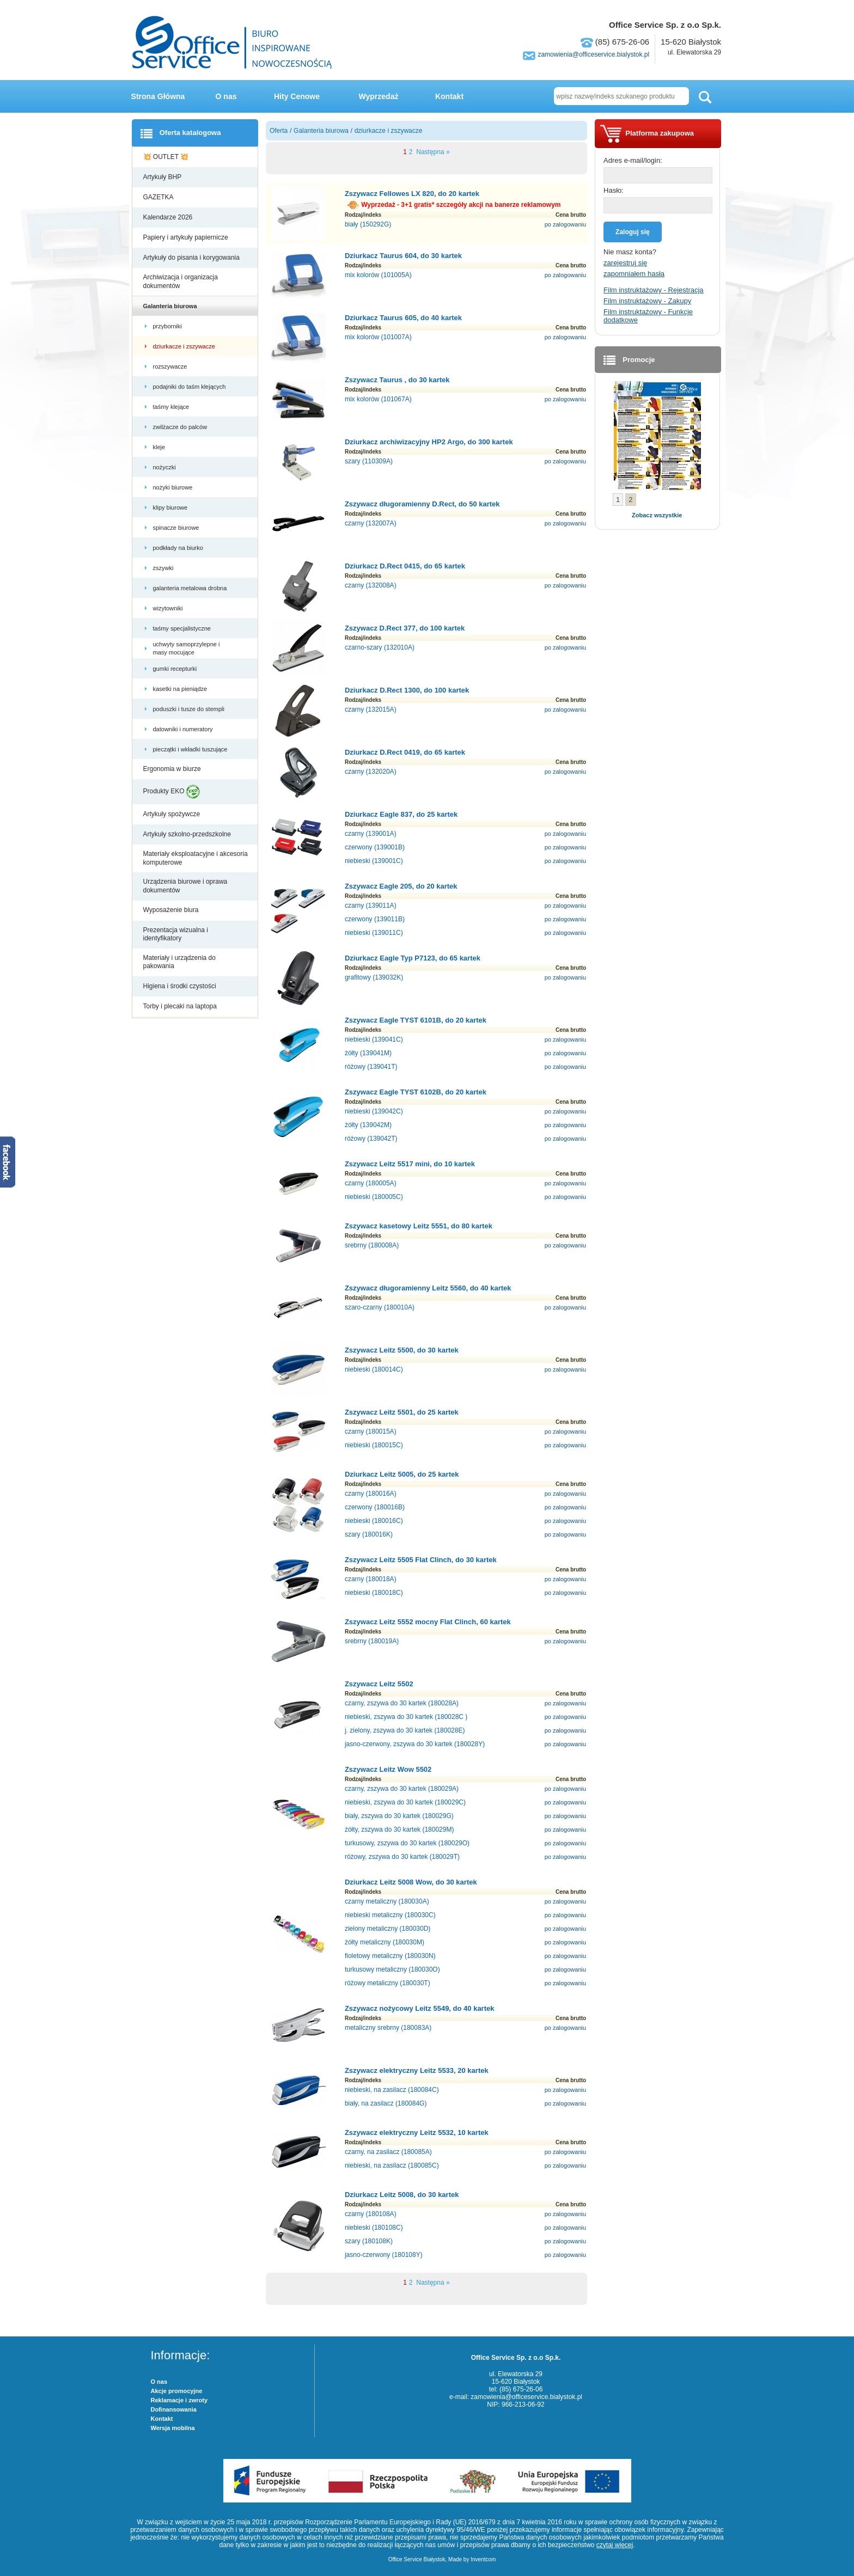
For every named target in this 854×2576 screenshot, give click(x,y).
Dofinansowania (174, 2409)
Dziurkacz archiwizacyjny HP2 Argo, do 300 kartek (429, 442)
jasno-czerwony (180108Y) (384, 2255)
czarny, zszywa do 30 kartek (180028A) (402, 1703)
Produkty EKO (171, 792)
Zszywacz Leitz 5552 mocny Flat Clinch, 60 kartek (428, 1622)
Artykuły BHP (163, 177)
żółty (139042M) (368, 1125)
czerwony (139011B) (375, 919)
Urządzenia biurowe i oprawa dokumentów (185, 886)
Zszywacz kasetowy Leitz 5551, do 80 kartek (418, 1226)
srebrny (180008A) (372, 1245)
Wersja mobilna (173, 2428)
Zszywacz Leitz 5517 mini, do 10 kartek (410, 1164)
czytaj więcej (614, 2545)
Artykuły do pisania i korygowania (192, 257)
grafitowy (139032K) (374, 977)
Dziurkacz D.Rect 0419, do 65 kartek (405, 752)
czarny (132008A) (370, 585)
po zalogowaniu (565, 224)
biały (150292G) (368, 224)
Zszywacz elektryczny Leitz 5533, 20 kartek (417, 2070)
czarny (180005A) (370, 1183)
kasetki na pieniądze (181, 689)
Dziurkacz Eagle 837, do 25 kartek (401, 814)
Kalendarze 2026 (168, 217)
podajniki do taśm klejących (190, 386)
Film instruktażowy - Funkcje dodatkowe (648, 316)
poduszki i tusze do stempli (190, 709)
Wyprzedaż (379, 96)
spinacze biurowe (177, 527)
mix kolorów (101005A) (378, 275)
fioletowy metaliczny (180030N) (390, 1956)
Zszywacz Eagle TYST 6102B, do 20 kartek (415, 1092)
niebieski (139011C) (374, 933)
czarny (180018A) (370, 1579)
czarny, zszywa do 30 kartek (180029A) (402, 1788)
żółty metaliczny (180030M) (384, 1942)
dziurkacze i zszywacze (185, 346)
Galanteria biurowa (171, 306)
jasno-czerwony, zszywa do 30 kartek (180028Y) (415, 1744)
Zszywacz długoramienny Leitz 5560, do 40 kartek (428, 1288)
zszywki (164, 568)
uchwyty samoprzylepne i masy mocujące (186, 648)
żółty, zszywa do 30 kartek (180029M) (399, 1829)
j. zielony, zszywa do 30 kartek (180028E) (405, 1730)
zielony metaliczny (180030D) (387, 1928)
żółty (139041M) (368, 1053)
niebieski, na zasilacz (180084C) (392, 2090)
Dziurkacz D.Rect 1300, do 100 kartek (407, 690)
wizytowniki (169, 608)
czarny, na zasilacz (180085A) (388, 2152)
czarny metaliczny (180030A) (387, 1901)
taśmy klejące (172, 406)
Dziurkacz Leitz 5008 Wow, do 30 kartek (411, 1882)
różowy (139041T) (371, 1066)
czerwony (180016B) (375, 1507)
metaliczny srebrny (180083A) (388, 2028)
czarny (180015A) (370, 1431)
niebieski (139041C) (374, 1039)
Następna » (432, 152)
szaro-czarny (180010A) (379, 1307)
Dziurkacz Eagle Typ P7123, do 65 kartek (412, 958)
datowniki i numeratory (184, 729)
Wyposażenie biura (171, 910)
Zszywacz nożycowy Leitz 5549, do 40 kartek (420, 2008)
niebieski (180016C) (374, 1521)
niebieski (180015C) (374, 1445)
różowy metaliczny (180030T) (387, 1983)
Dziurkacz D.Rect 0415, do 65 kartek (405, 566)
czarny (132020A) (370, 771)
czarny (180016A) (370, 1493)
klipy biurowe (171, 507)
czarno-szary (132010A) (379, 647)
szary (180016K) (369, 1534)
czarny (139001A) (370, 833)
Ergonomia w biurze (173, 769)
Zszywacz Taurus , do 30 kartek (397, 380)
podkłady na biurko (179, 547)
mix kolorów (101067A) (378, 399)
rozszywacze (171, 366)
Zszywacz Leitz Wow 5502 (388, 1769)
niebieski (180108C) (374, 2227)
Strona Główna (158, 96)
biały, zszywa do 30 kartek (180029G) (399, 1816)
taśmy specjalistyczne (182, 628)
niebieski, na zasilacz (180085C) (392, 2165)
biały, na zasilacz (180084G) (386, 2103)
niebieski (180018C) (374, 1592)
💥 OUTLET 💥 (167, 157)
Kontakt (449, 96)
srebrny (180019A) (372, 1641)
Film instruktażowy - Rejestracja (653, 290)
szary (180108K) (369, 2241)
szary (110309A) (369, 461)
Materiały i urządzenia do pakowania (179, 962)
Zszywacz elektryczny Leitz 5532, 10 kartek (417, 2132)
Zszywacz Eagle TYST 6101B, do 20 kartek (415, 1020)
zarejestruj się (625, 263)
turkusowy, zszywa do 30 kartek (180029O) (407, 1843)
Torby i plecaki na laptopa (182, 1006)
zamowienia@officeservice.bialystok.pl (593, 54)
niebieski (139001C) (374, 861)
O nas (226, 96)
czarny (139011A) (370, 905)
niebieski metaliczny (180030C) (390, 1915)
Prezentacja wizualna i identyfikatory (175, 934)
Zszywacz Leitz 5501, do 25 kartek (402, 1412)
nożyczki (165, 467)
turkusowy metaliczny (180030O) (392, 1969)
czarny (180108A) (370, 2214)
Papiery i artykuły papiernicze (186, 237)
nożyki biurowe (173, 487)
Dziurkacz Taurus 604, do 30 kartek (403, 256)
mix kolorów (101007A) (378, 337)
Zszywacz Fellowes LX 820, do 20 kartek (412, 193)
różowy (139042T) (371, 1138)
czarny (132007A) (370, 523)
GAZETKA (159, 197)
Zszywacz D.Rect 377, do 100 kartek (405, 628)
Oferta (279, 130)
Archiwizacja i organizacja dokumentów (180, 281)
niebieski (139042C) (374, 1111)
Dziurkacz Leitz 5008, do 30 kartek (402, 2194)
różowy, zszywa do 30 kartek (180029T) (402, 1857)
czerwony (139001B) (375, 847)
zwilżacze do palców (181, 427)
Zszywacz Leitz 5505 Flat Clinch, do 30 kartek (421, 1560)
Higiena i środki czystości (180, 986)
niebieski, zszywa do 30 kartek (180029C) (405, 1802)
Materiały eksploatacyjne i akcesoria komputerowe (195, 858)
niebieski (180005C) (374, 1197)
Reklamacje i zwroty (179, 2400)
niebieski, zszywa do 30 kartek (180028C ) (406, 1717)
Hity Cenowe (297, 96)
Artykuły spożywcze (172, 814)
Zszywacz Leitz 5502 (379, 1684)
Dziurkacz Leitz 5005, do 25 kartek (402, 1474)
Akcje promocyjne (177, 2391)
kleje (160, 447)
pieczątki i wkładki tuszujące (191, 749)
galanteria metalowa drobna (191, 588)
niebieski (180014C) (374, 1369)
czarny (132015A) (370, 709)
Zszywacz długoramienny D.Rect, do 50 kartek (422, 504)
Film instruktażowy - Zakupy (647, 301)
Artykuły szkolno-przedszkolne (188, 834)
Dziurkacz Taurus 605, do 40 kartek (403, 318)
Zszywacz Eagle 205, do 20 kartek (401, 886)
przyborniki (168, 326)
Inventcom (483, 2559)
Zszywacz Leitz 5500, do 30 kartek (402, 1350)
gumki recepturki (176, 668)
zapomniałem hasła (633, 274)
